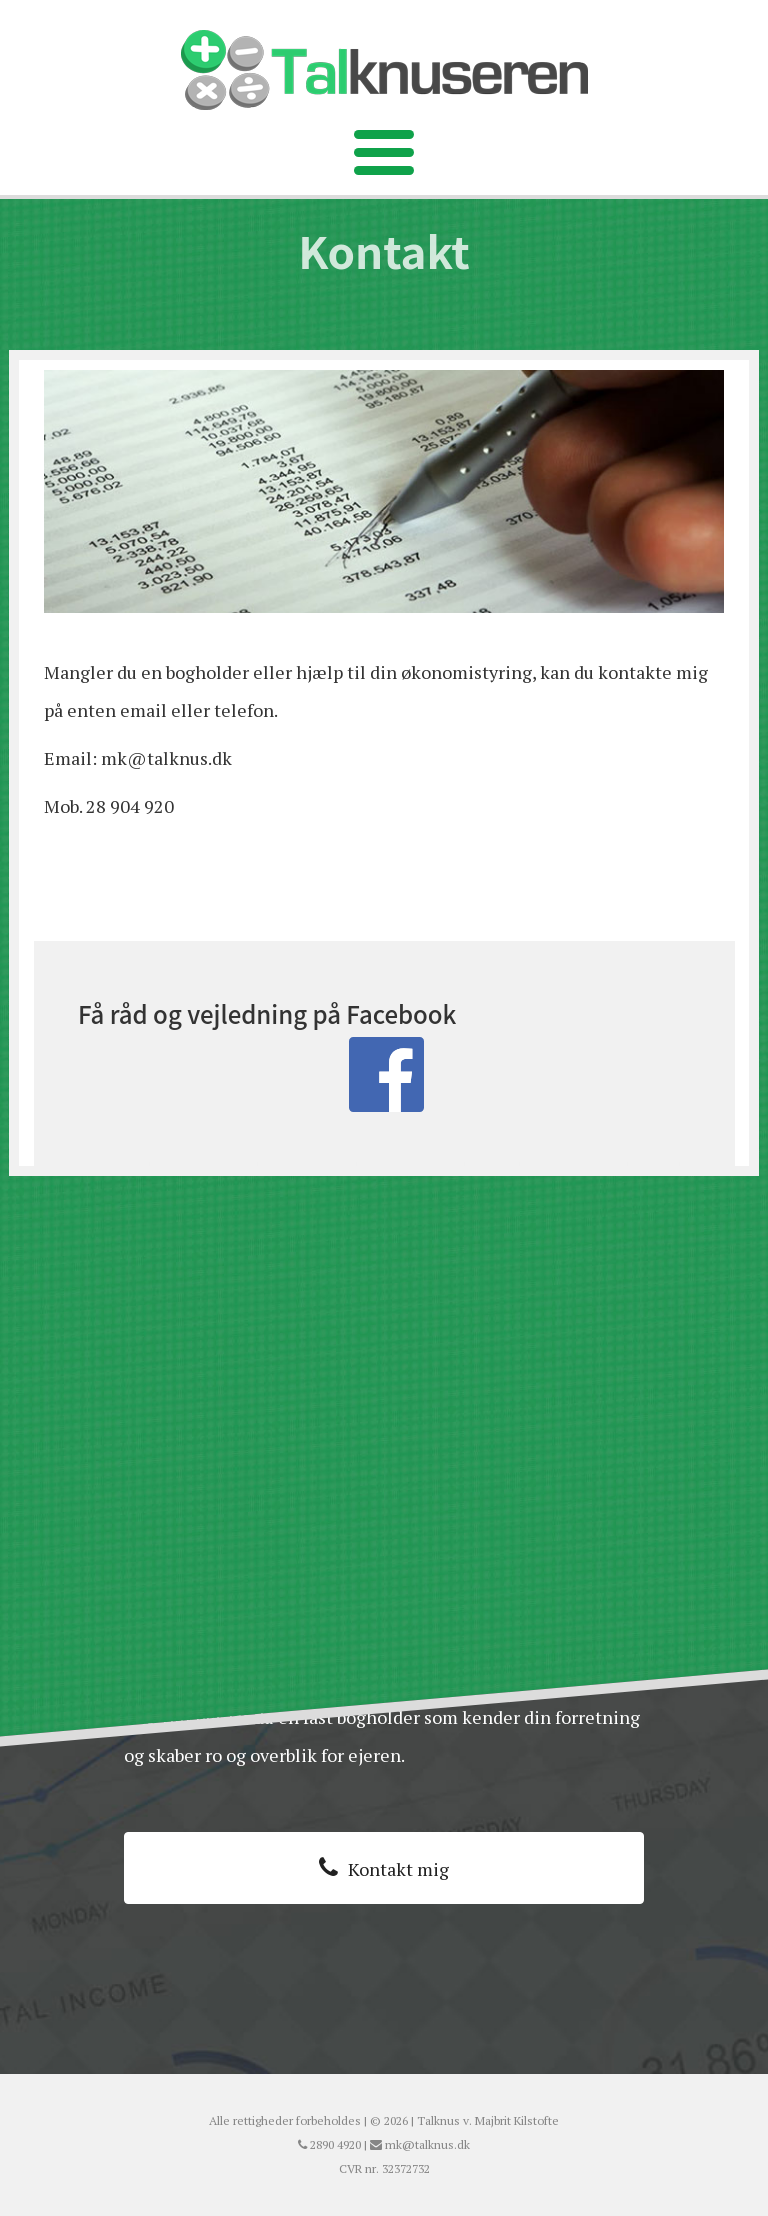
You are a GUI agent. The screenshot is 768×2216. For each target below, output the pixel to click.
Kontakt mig (398, 1869)
